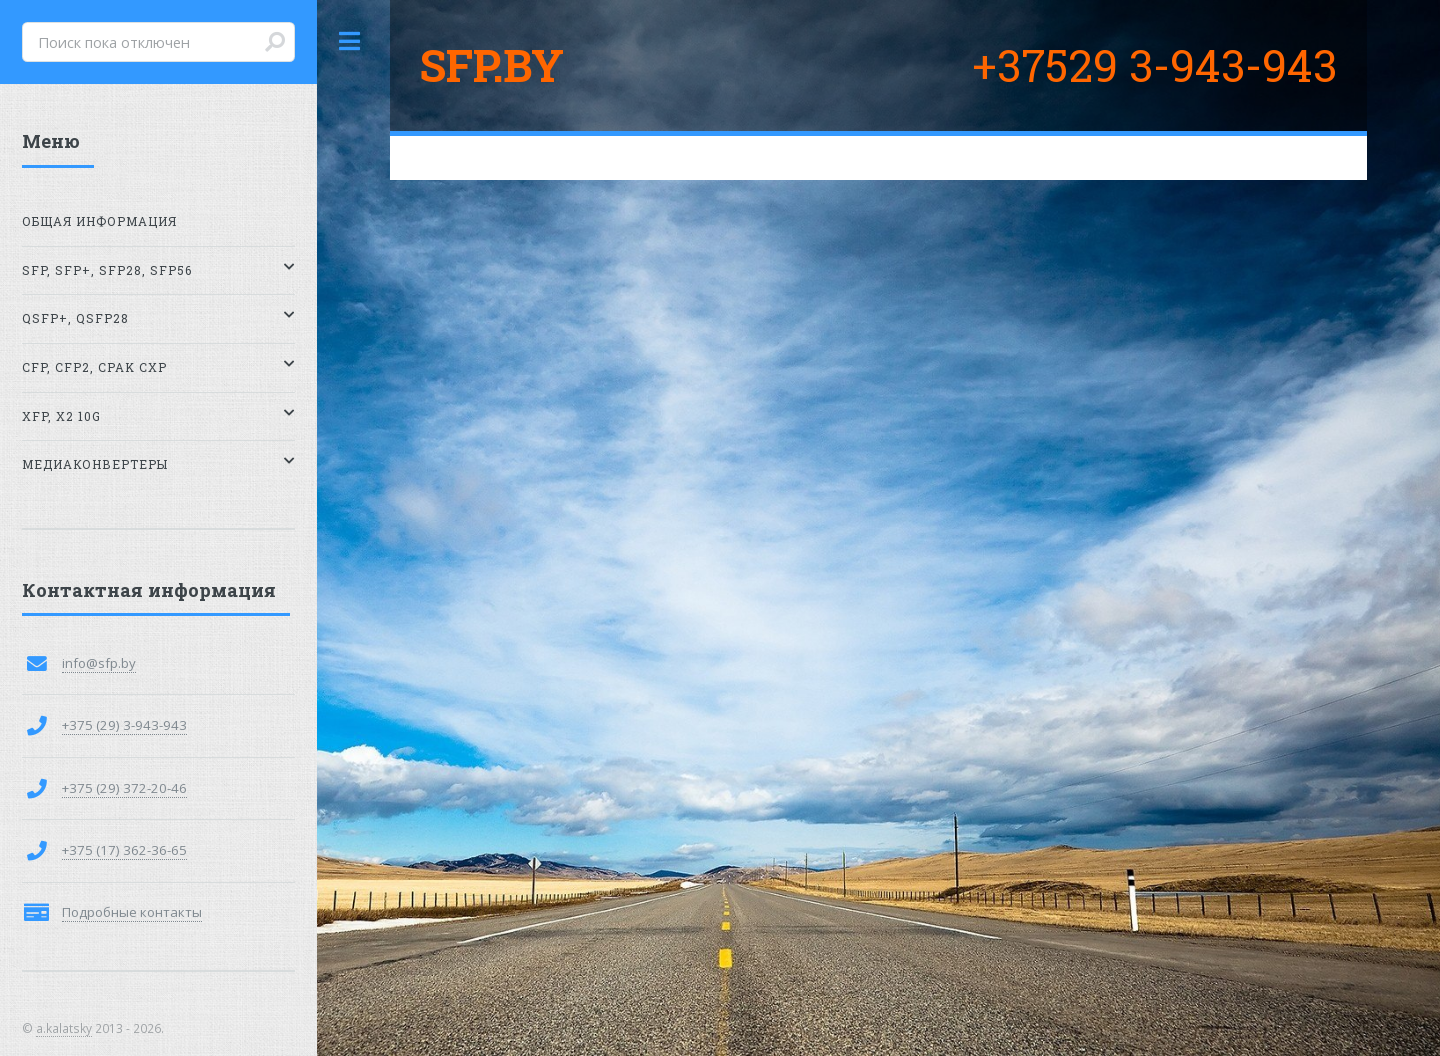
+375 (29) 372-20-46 (124, 788)
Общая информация (99, 221)
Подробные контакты (132, 912)
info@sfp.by (99, 663)
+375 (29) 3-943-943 (124, 725)
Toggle (350, 41)
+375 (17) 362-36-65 (124, 850)
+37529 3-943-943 (1154, 65)
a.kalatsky (64, 1028)
